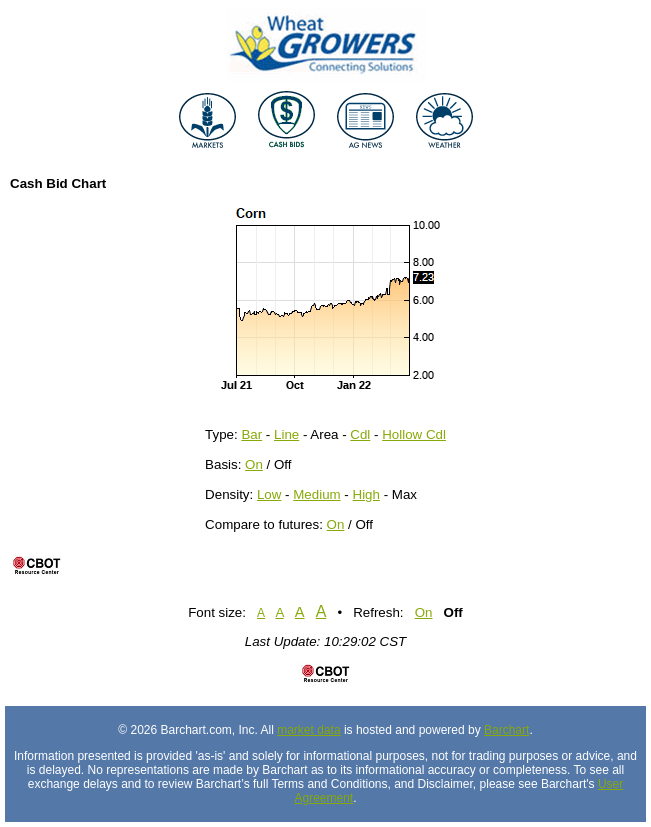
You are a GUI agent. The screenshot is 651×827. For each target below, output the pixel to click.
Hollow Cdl (414, 434)
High (366, 494)
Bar (251, 434)
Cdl (360, 434)
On (254, 464)
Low (269, 494)
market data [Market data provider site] (308, 730)
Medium (316, 494)
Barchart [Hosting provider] (506, 730)
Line (286, 434)
